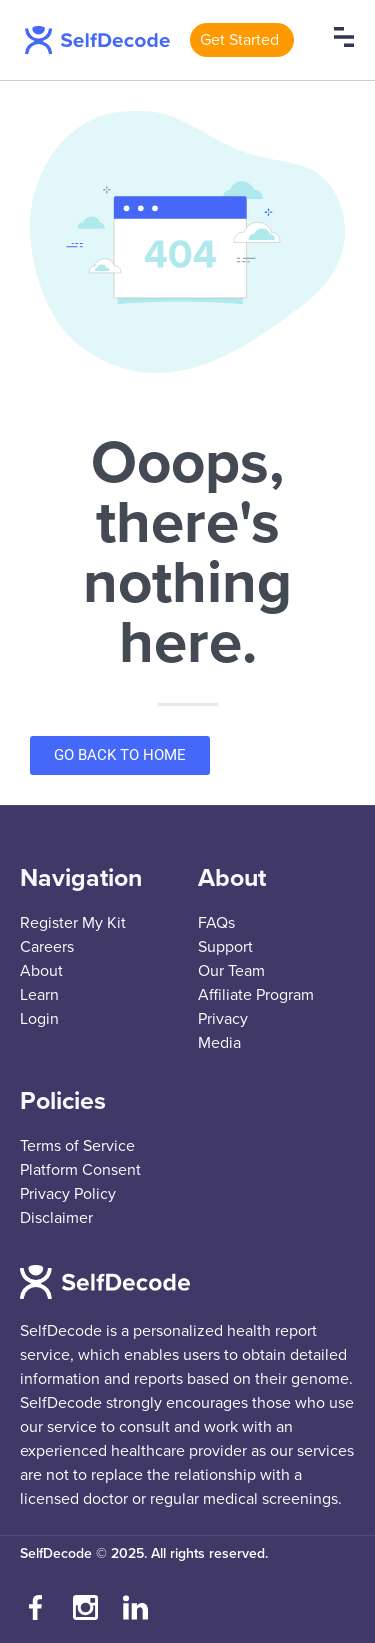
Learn (39, 995)
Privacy (223, 1019)
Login (39, 1019)
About (41, 971)
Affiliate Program (256, 995)
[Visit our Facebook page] (35, 1608)
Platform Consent (80, 1170)
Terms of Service (77, 1146)
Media (219, 1043)
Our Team (231, 971)
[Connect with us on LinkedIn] (135, 1608)
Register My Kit (73, 923)
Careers (47, 947)
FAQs (216, 923)
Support (225, 947)
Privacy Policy (68, 1194)
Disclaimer (56, 1218)
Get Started (239, 40)
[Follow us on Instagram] (85, 1608)
